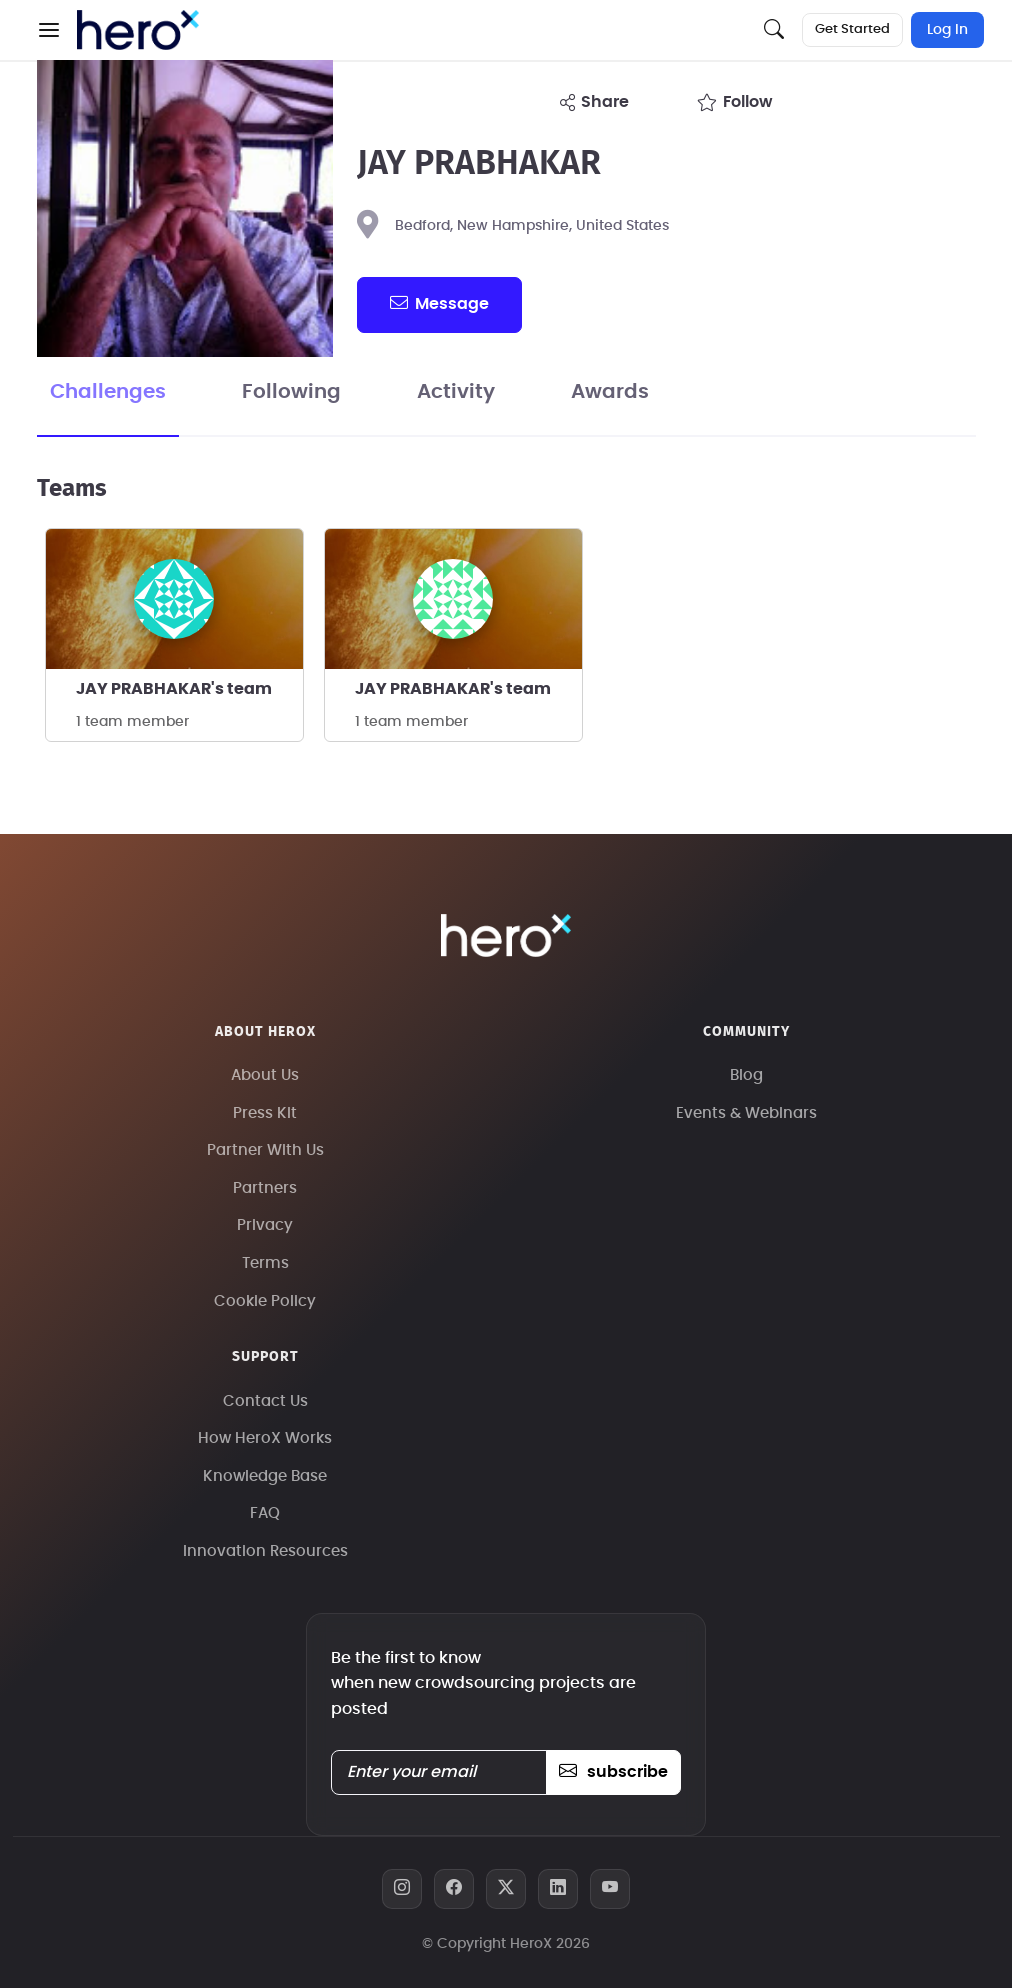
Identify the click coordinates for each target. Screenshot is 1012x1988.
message (439, 303)
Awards (610, 392)
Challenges (108, 392)
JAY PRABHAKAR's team (174, 689)
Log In (947, 30)
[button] (49, 30)
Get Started (852, 29)
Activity (456, 392)
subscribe (613, 1772)
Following (291, 392)
